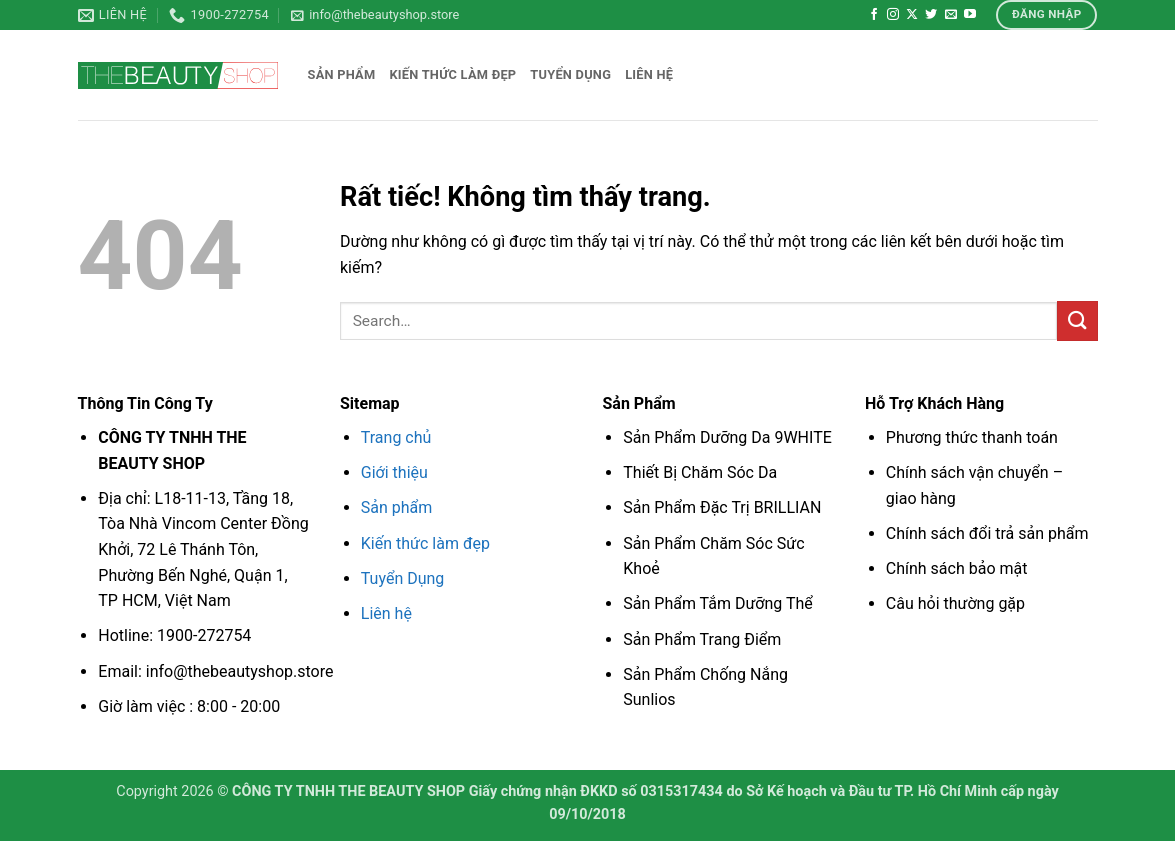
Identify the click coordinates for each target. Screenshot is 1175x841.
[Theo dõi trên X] (912, 15)
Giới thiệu (394, 472)
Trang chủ (396, 437)
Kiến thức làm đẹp (452, 74)
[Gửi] (1077, 320)
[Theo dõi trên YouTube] (970, 15)
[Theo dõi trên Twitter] (931, 15)
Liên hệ (649, 74)
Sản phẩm (342, 74)
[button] (375, 15)
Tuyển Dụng (403, 578)
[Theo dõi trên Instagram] (893, 15)
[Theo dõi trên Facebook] (874, 15)
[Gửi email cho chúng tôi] (951, 15)
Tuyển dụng (570, 74)
